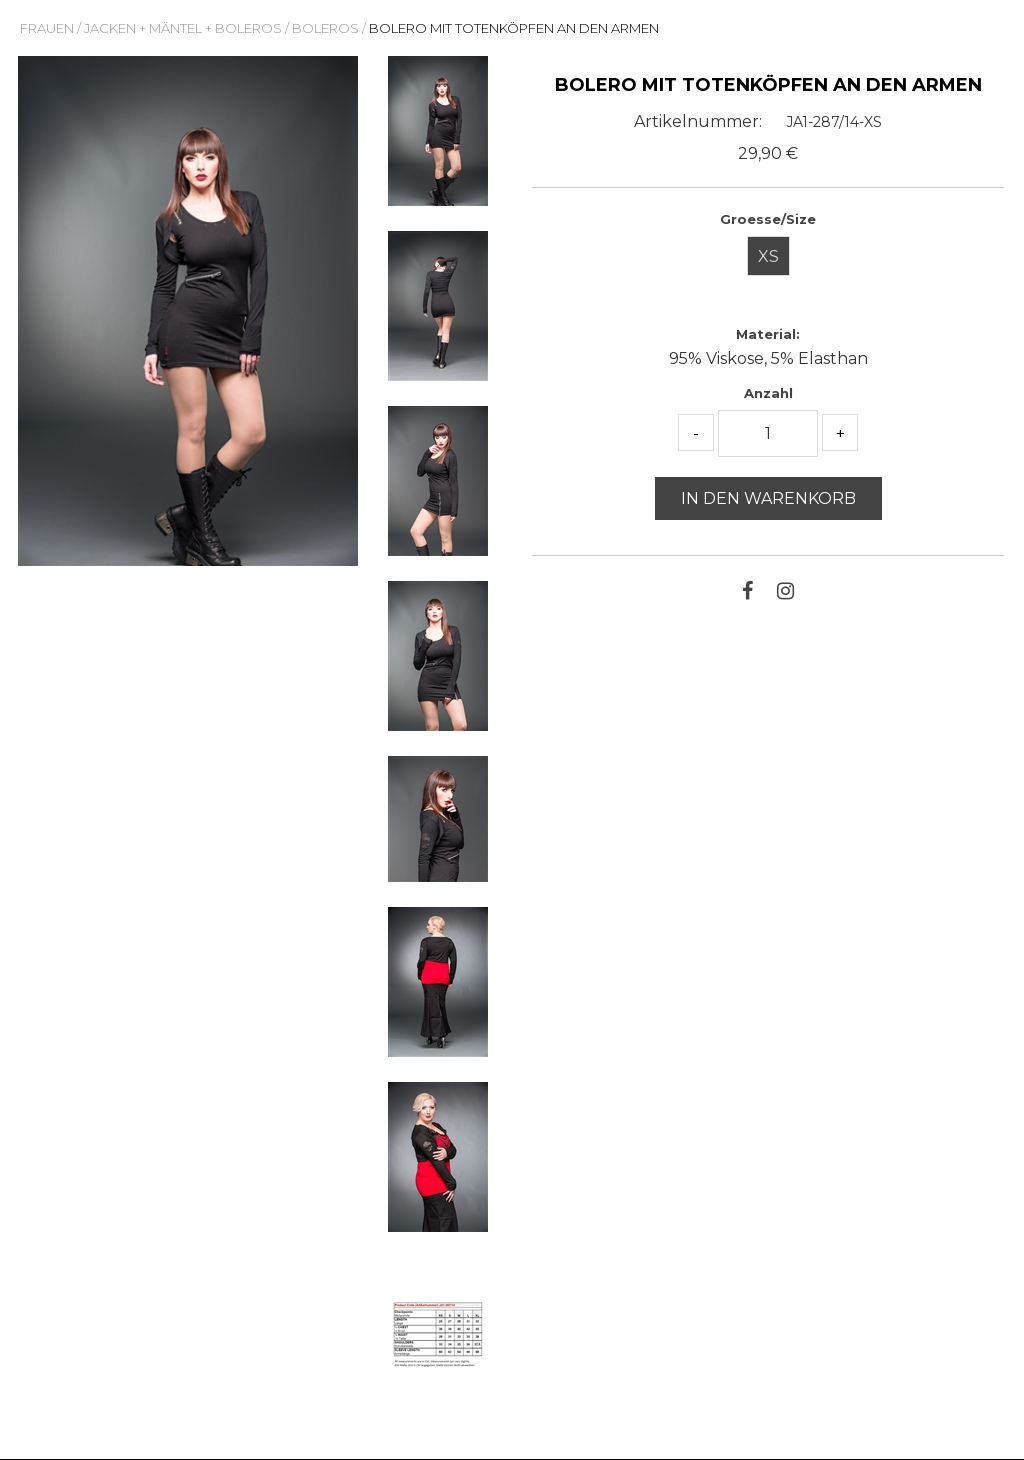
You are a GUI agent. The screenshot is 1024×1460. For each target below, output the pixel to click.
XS (768, 256)
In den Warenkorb (768, 498)
